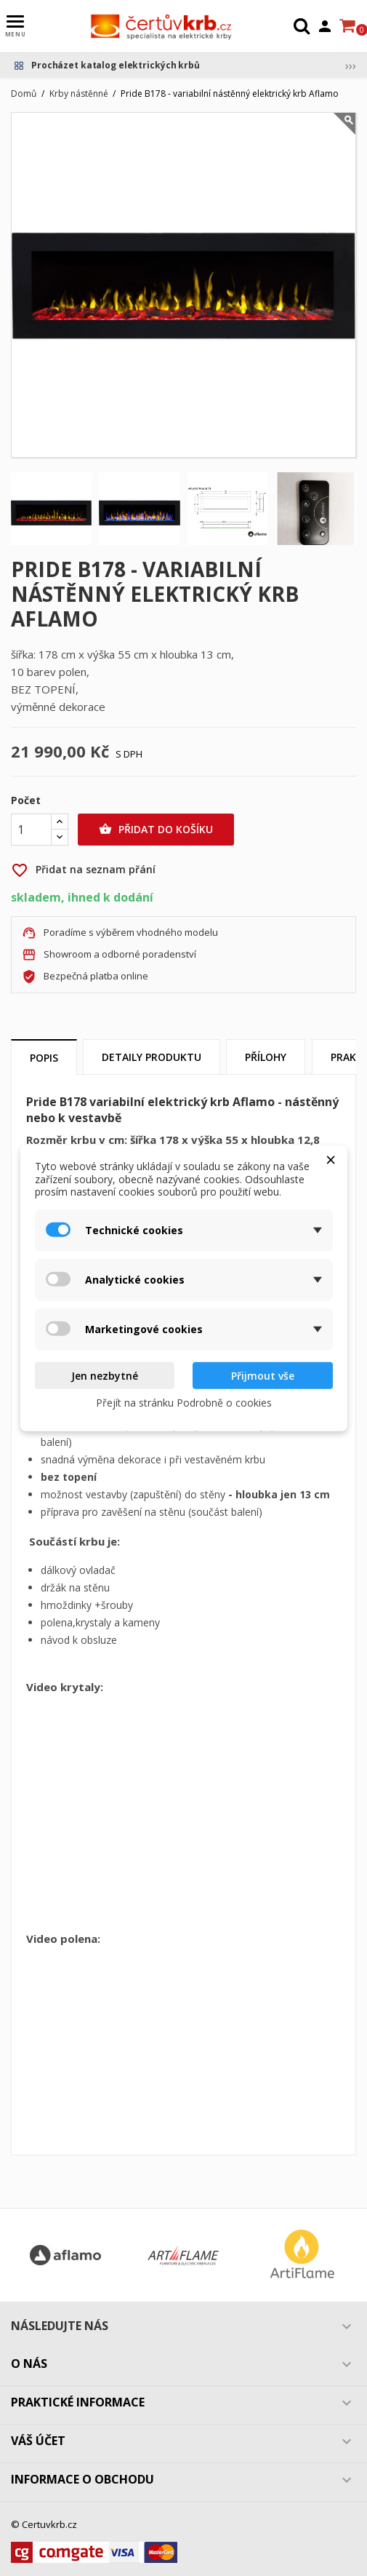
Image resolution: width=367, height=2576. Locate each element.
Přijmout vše (262, 1375)
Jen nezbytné (104, 1375)
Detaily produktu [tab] (151, 1057)
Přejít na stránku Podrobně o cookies (184, 1403)
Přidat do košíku (156, 829)
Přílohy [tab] (265, 1057)
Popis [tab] (44, 1058)
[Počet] (31, 830)
